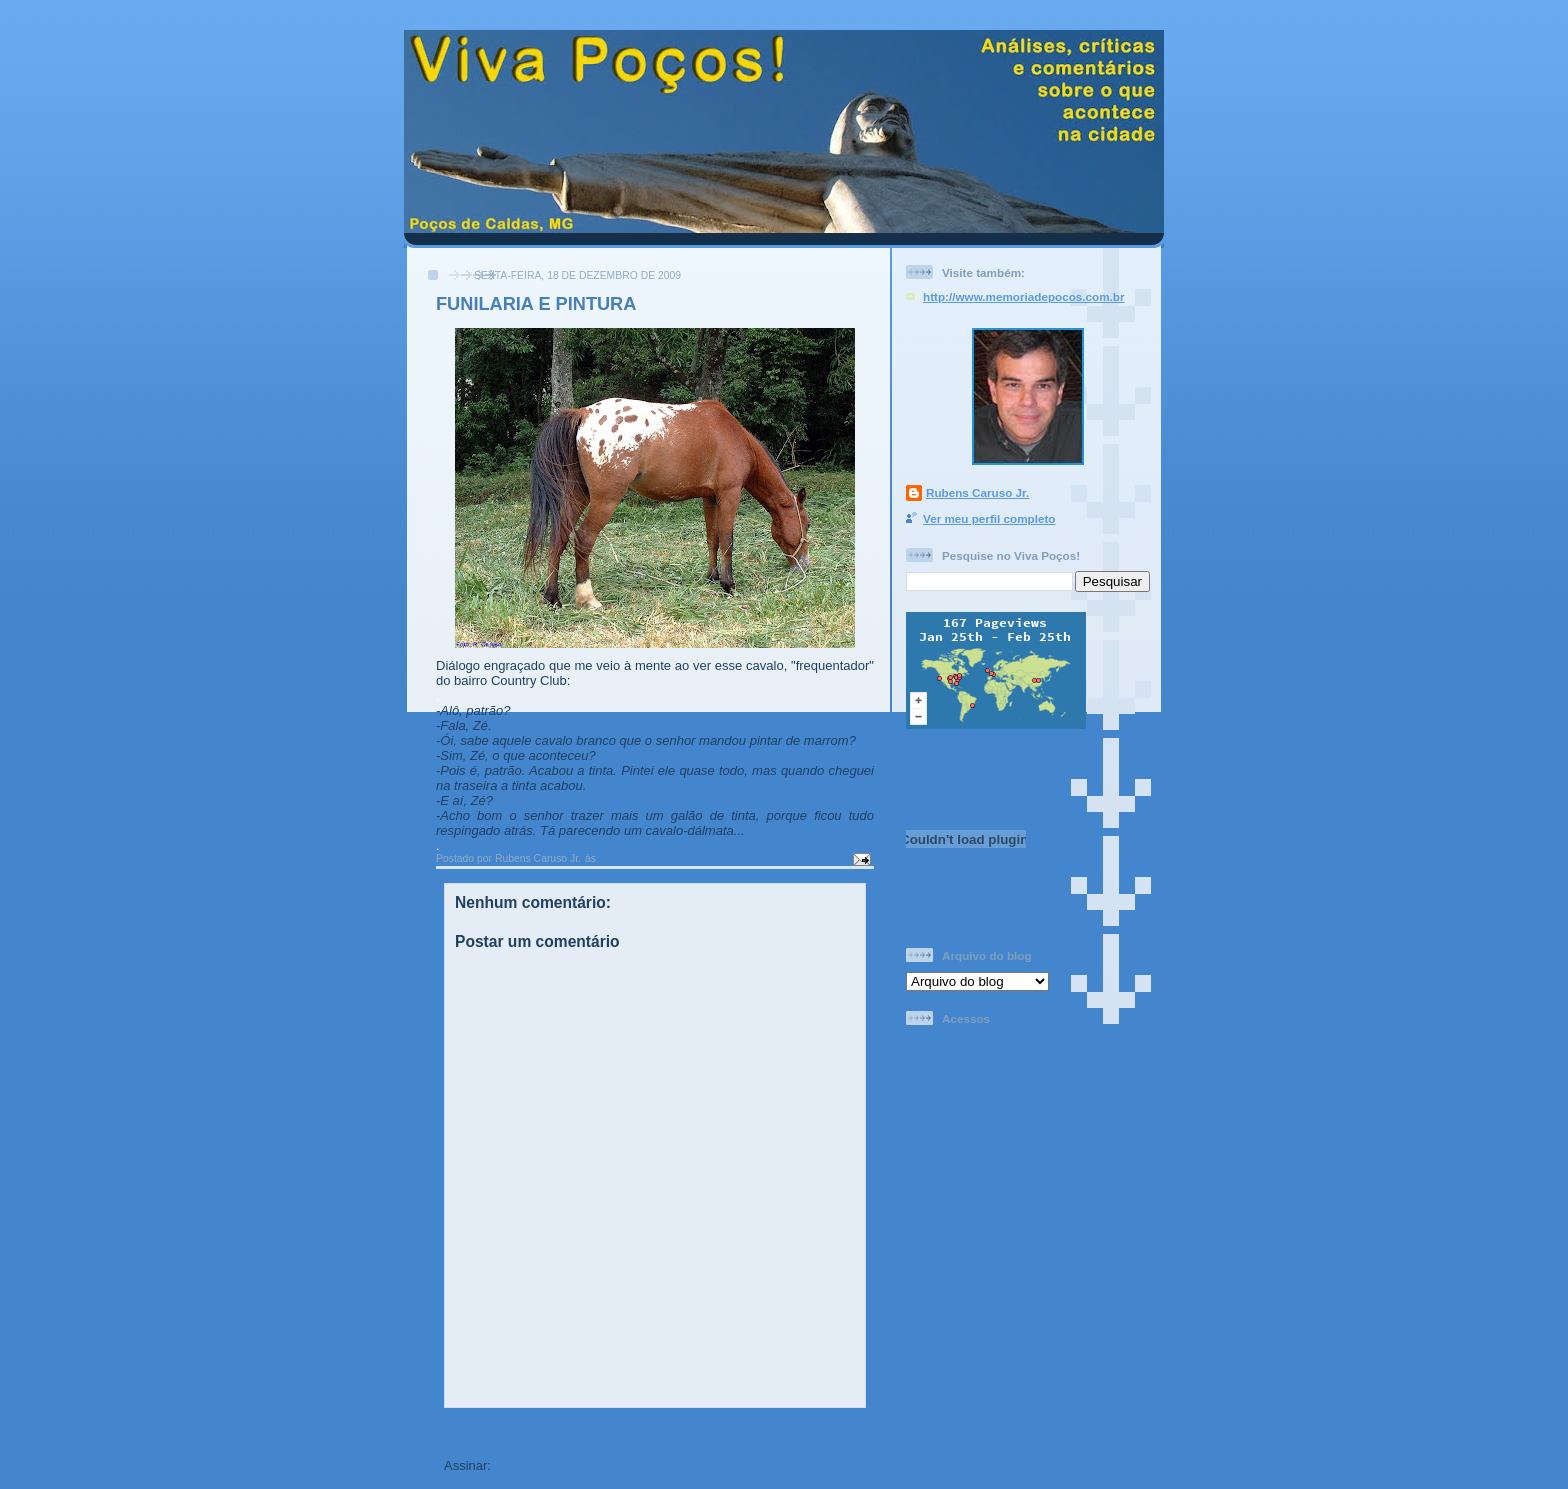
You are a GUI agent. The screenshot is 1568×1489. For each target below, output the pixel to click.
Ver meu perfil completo (989, 518)
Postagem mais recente (516, 1429)
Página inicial (658, 1429)
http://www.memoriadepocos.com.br (1024, 296)
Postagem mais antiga (797, 1429)
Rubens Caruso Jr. (977, 492)
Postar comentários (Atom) (578, 1465)
